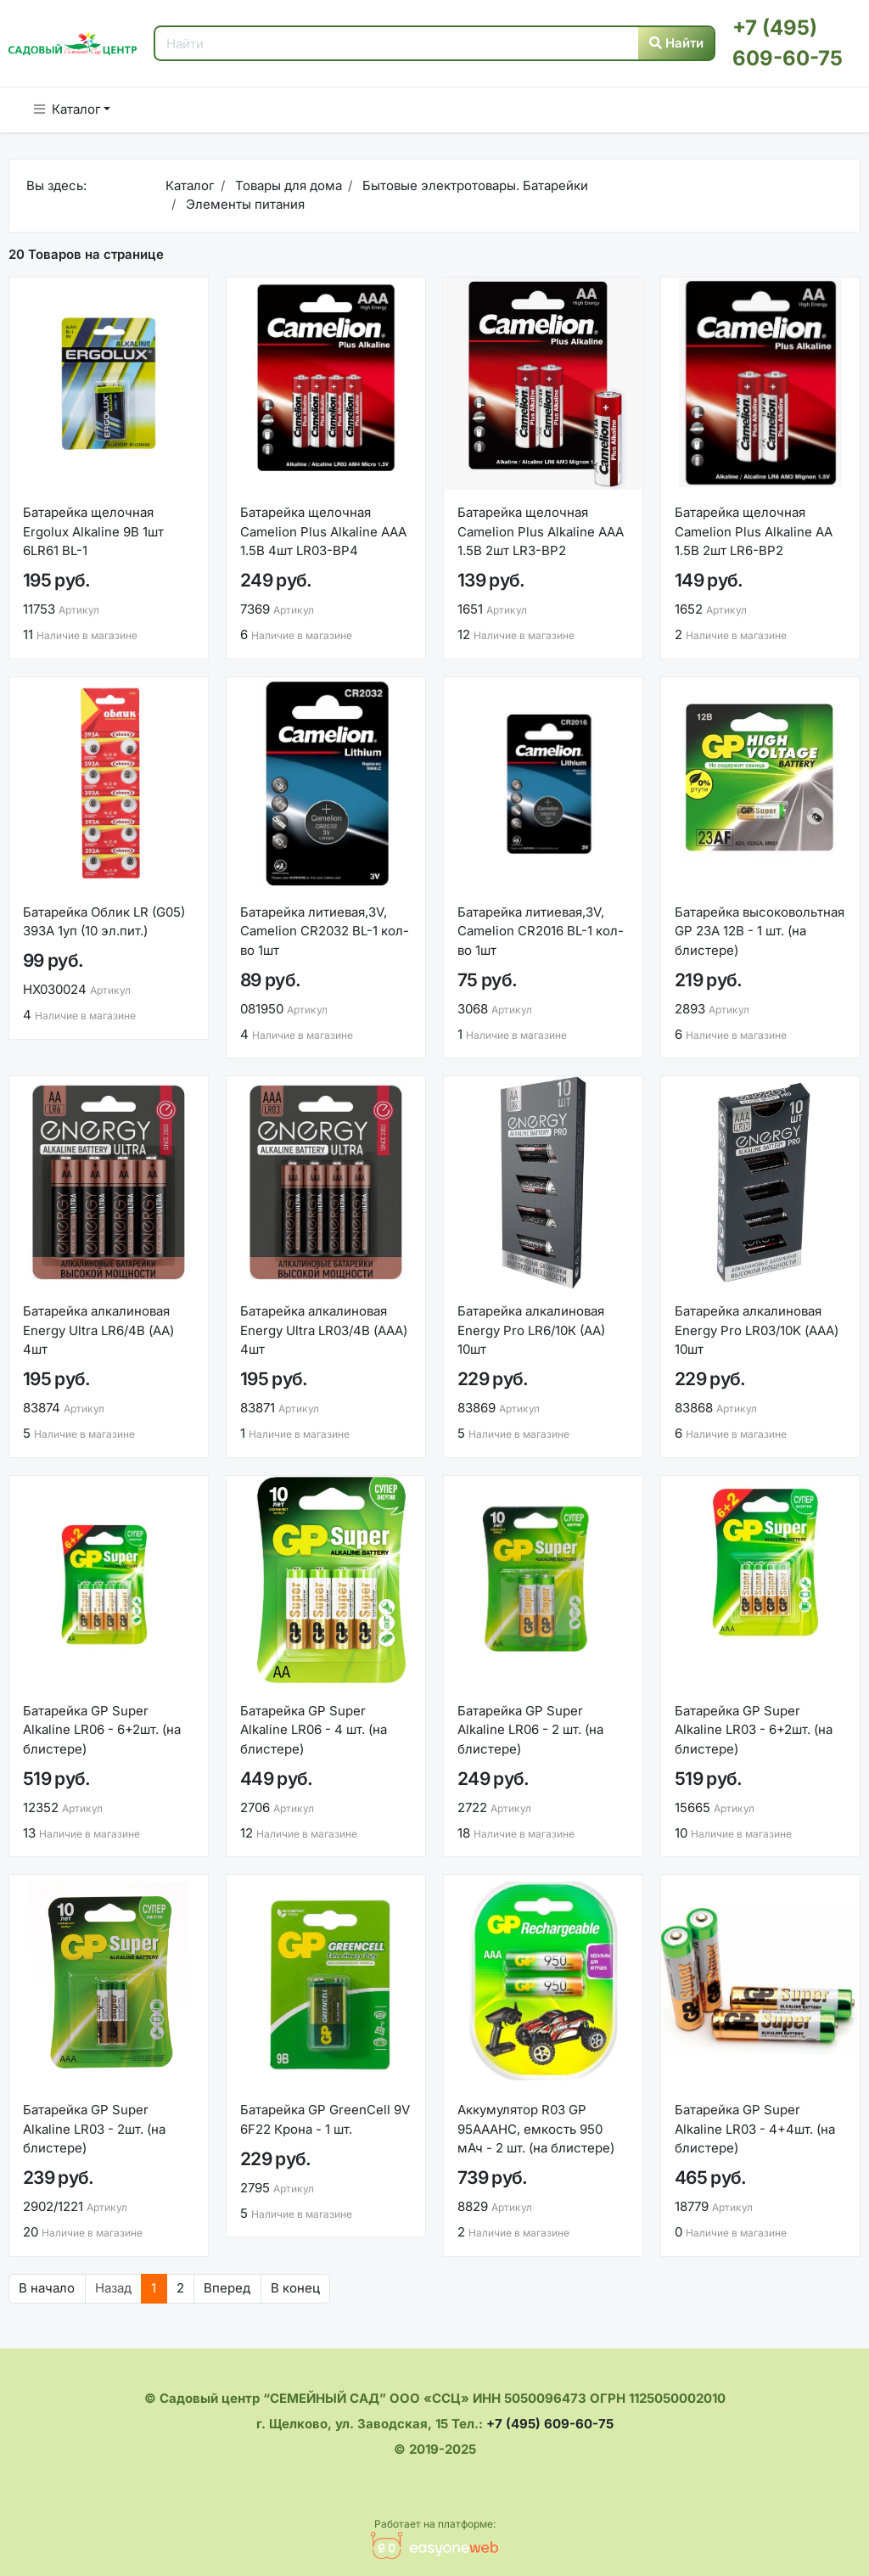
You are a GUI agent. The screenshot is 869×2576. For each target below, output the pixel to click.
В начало (47, 2288)
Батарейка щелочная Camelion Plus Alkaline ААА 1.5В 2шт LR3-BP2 (540, 531)
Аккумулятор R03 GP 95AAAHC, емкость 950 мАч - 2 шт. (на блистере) (535, 2129)
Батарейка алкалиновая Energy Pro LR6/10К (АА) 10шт (531, 1330)
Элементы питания (243, 204)
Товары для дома (287, 185)
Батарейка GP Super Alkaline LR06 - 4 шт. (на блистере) (313, 1730)
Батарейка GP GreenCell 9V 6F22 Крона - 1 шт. (325, 2119)
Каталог (67, 109)
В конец (295, 2288)
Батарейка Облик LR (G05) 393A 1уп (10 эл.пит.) (104, 922)
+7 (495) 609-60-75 (550, 2424)
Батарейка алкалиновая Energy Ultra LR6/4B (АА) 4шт (98, 1330)
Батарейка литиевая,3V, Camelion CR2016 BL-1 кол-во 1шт (540, 931)
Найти (676, 43)
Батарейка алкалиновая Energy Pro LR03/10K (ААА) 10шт (756, 1330)
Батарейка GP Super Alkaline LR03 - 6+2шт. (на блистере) (754, 1730)
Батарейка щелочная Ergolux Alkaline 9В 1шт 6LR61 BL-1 (93, 531)
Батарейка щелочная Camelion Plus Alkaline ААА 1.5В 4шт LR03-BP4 (323, 531)
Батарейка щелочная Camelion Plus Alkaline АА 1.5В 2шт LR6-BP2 (754, 531)
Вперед (227, 2288)
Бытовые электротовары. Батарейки (473, 185)
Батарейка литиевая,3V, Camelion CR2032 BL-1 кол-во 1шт (324, 931)
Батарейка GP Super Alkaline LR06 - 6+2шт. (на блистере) (102, 1730)
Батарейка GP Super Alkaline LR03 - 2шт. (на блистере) (94, 2129)
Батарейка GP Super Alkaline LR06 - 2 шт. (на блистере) (530, 1730)
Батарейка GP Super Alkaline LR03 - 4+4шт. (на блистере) (755, 2129)
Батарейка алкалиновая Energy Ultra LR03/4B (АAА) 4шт (323, 1330)
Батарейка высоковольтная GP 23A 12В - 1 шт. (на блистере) (759, 931)
